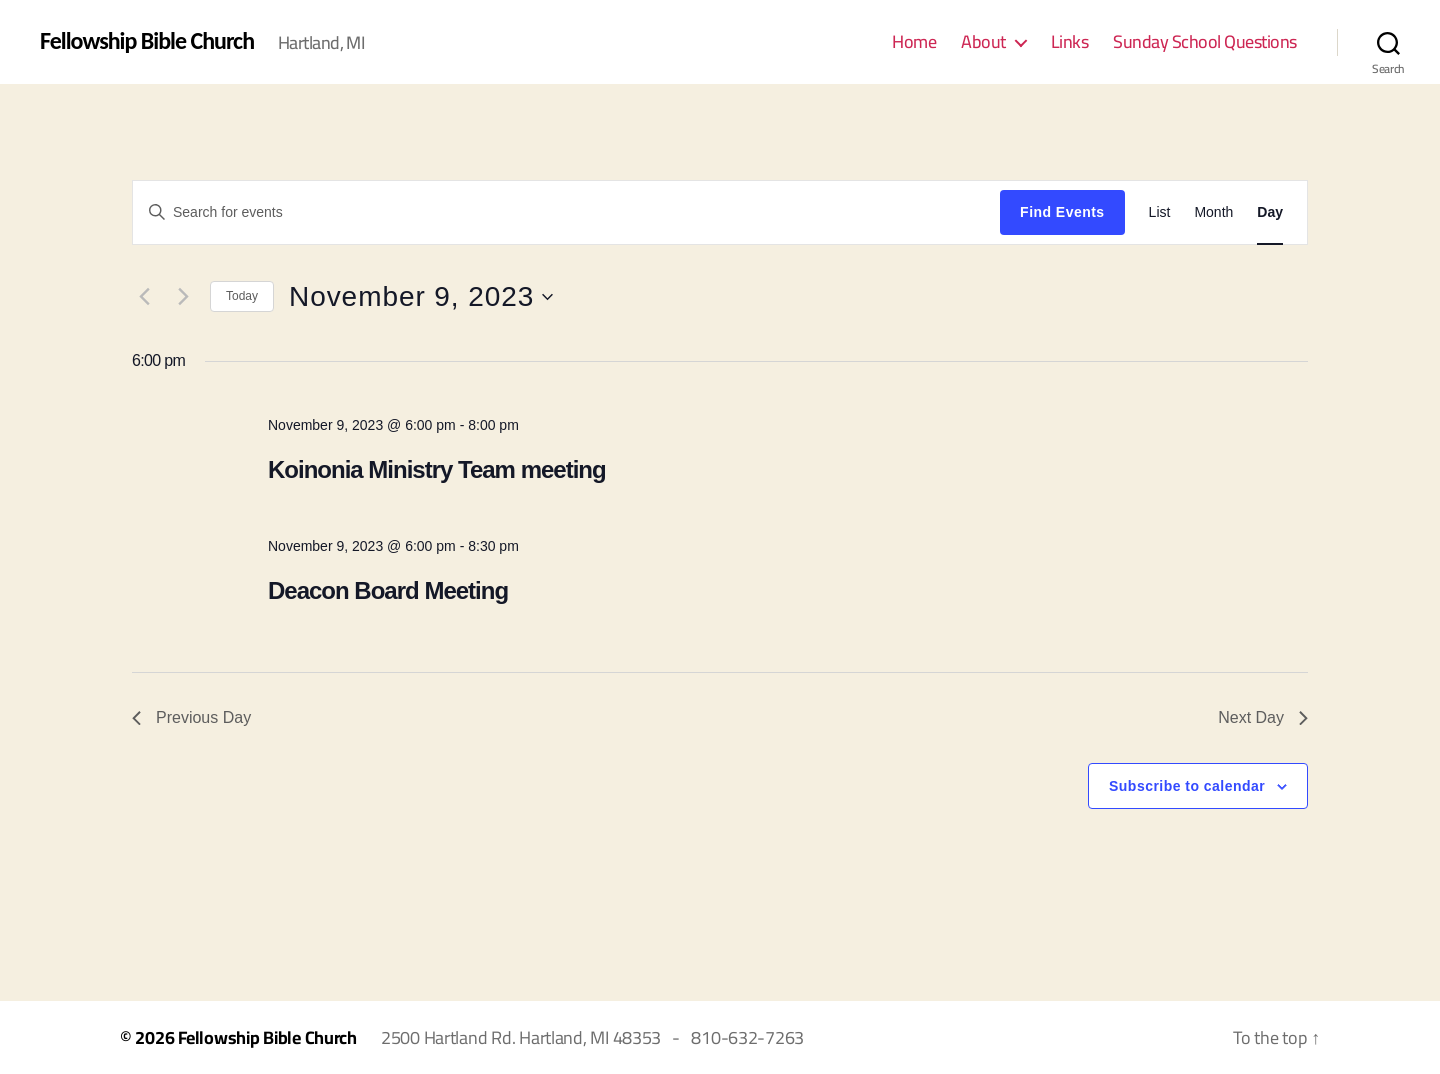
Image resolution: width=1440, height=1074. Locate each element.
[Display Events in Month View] (1213, 212)
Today (242, 296)
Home (914, 42)
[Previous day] (144, 297)
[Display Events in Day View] (1270, 212)
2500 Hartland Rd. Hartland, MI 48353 (521, 1037)
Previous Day (191, 717)
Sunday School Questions (1205, 42)
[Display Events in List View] (1160, 212)
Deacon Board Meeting (388, 590)
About (983, 42)
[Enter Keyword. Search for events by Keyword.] (566, 212)
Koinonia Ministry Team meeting (437, 469)
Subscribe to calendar (1187, 786)
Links (1070, 42)
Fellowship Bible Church (147, 41)
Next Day (1263, 717)
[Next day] (183, 297)
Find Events (1062, 212)
